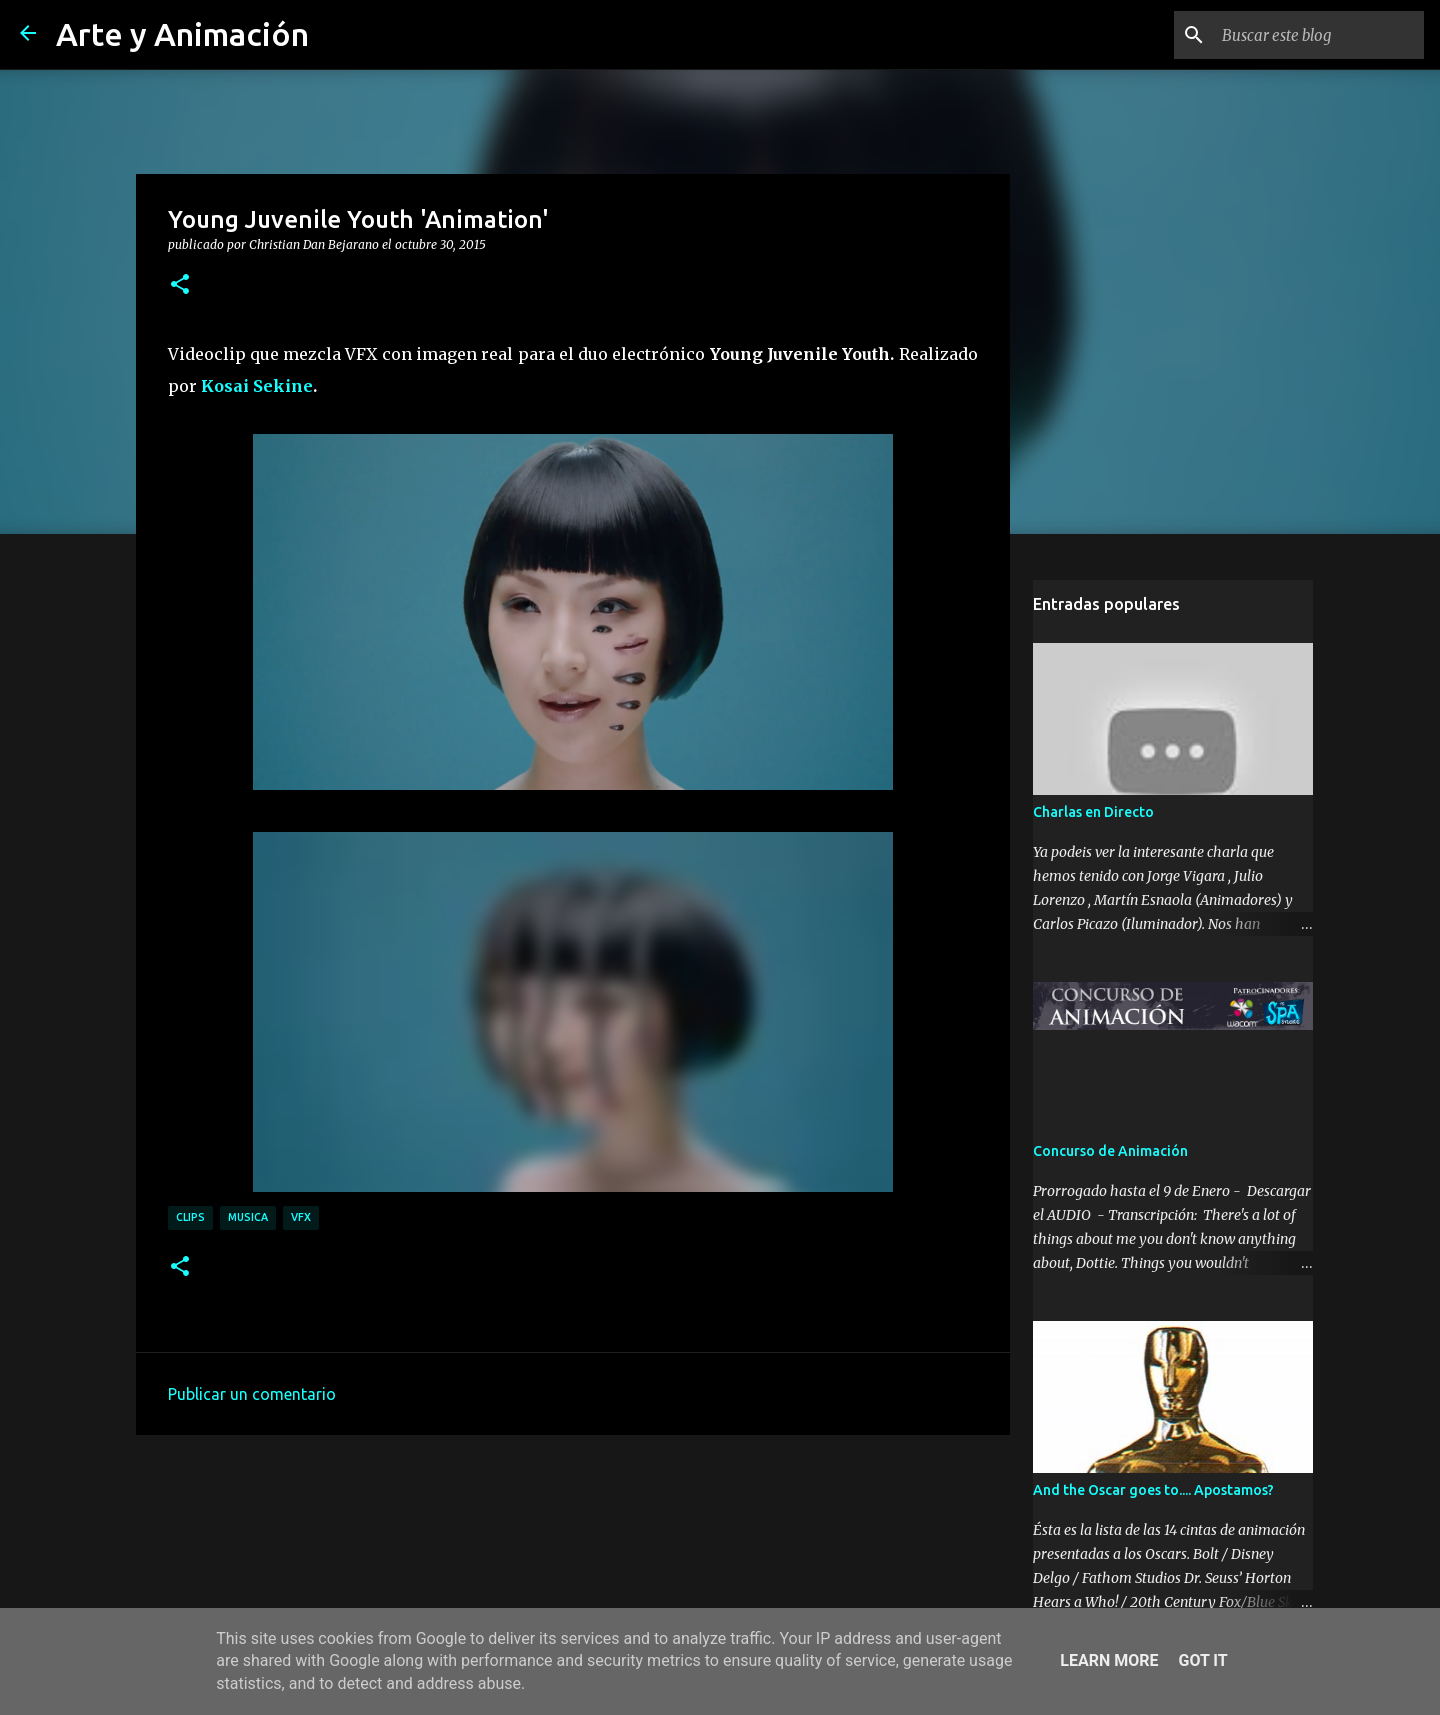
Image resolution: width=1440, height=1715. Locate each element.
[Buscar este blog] (1319, 35)
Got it (1202, 1660)
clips (190, 1217)
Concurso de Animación (1110, 1151)
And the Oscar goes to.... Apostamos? (1153, 1490)
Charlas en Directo (1093, 812)
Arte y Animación (182, 34)
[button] (180, 285)
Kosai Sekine (257, 386)
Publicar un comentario (252, 1394)
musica (248, 1217)
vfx (301, 1217)
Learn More (1109, 1660)
